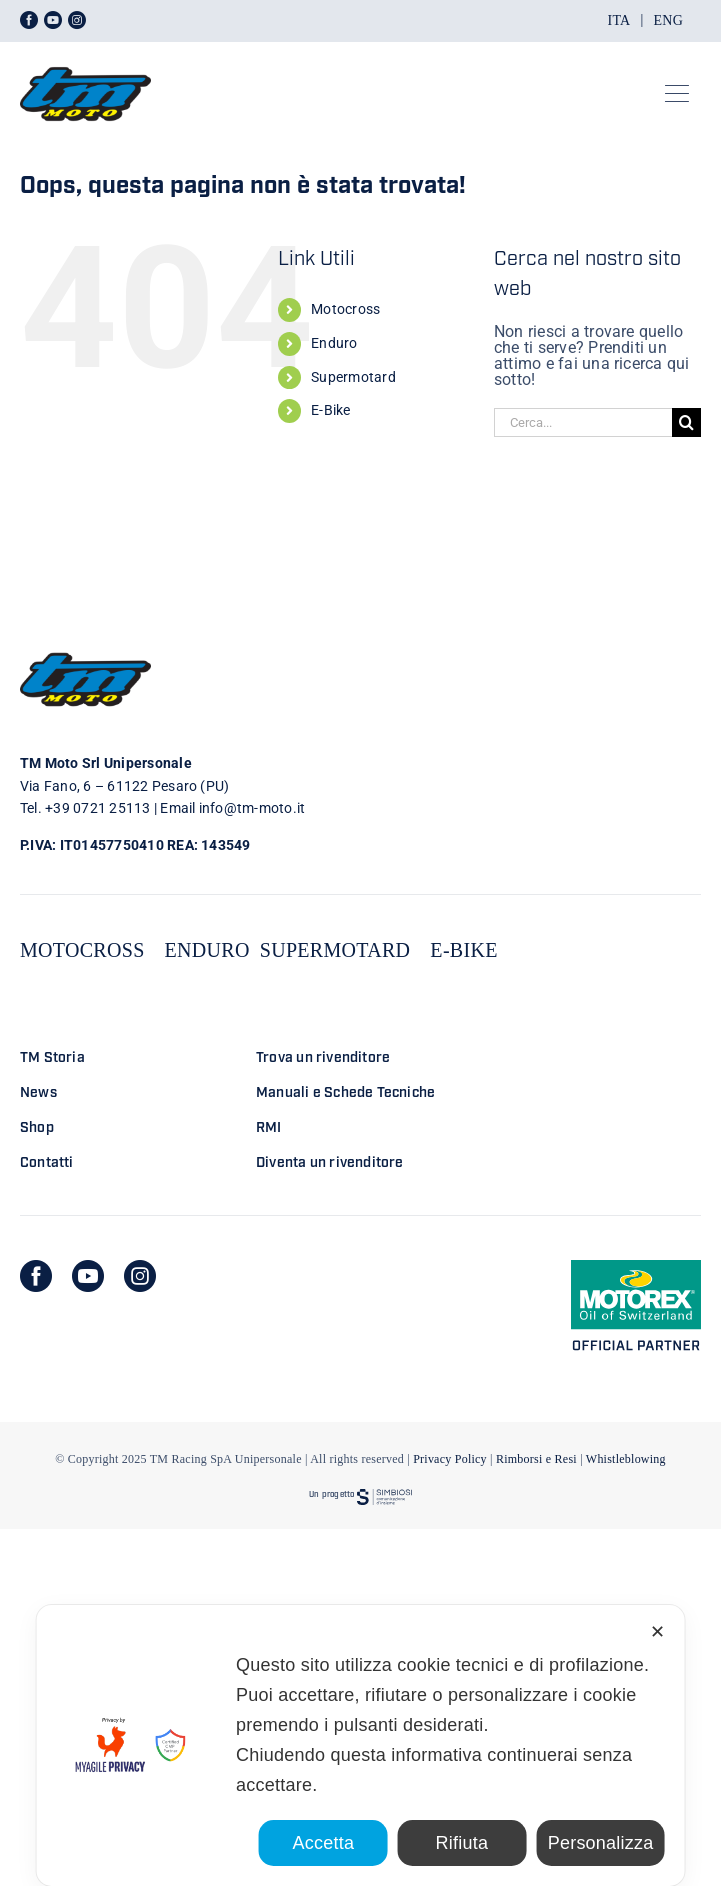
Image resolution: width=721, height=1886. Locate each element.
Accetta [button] (323, 1843)
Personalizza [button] (601, 1843)
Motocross (345, 309)
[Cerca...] (583, 422)
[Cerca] (686, 422)
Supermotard (353, 377)
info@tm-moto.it (252, 808)
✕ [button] (657, 1632)
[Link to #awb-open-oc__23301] (677, 94)
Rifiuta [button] (462, 1843)
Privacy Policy (450, 1459)
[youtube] (88, 1276)
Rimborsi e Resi (536, 1459)
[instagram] (140, 1276)
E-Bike (330, 410)
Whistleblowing (626, 1459)
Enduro (334, 343)
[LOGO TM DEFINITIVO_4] (85, 58)
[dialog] (360, 1745)
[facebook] (36, 1276)
